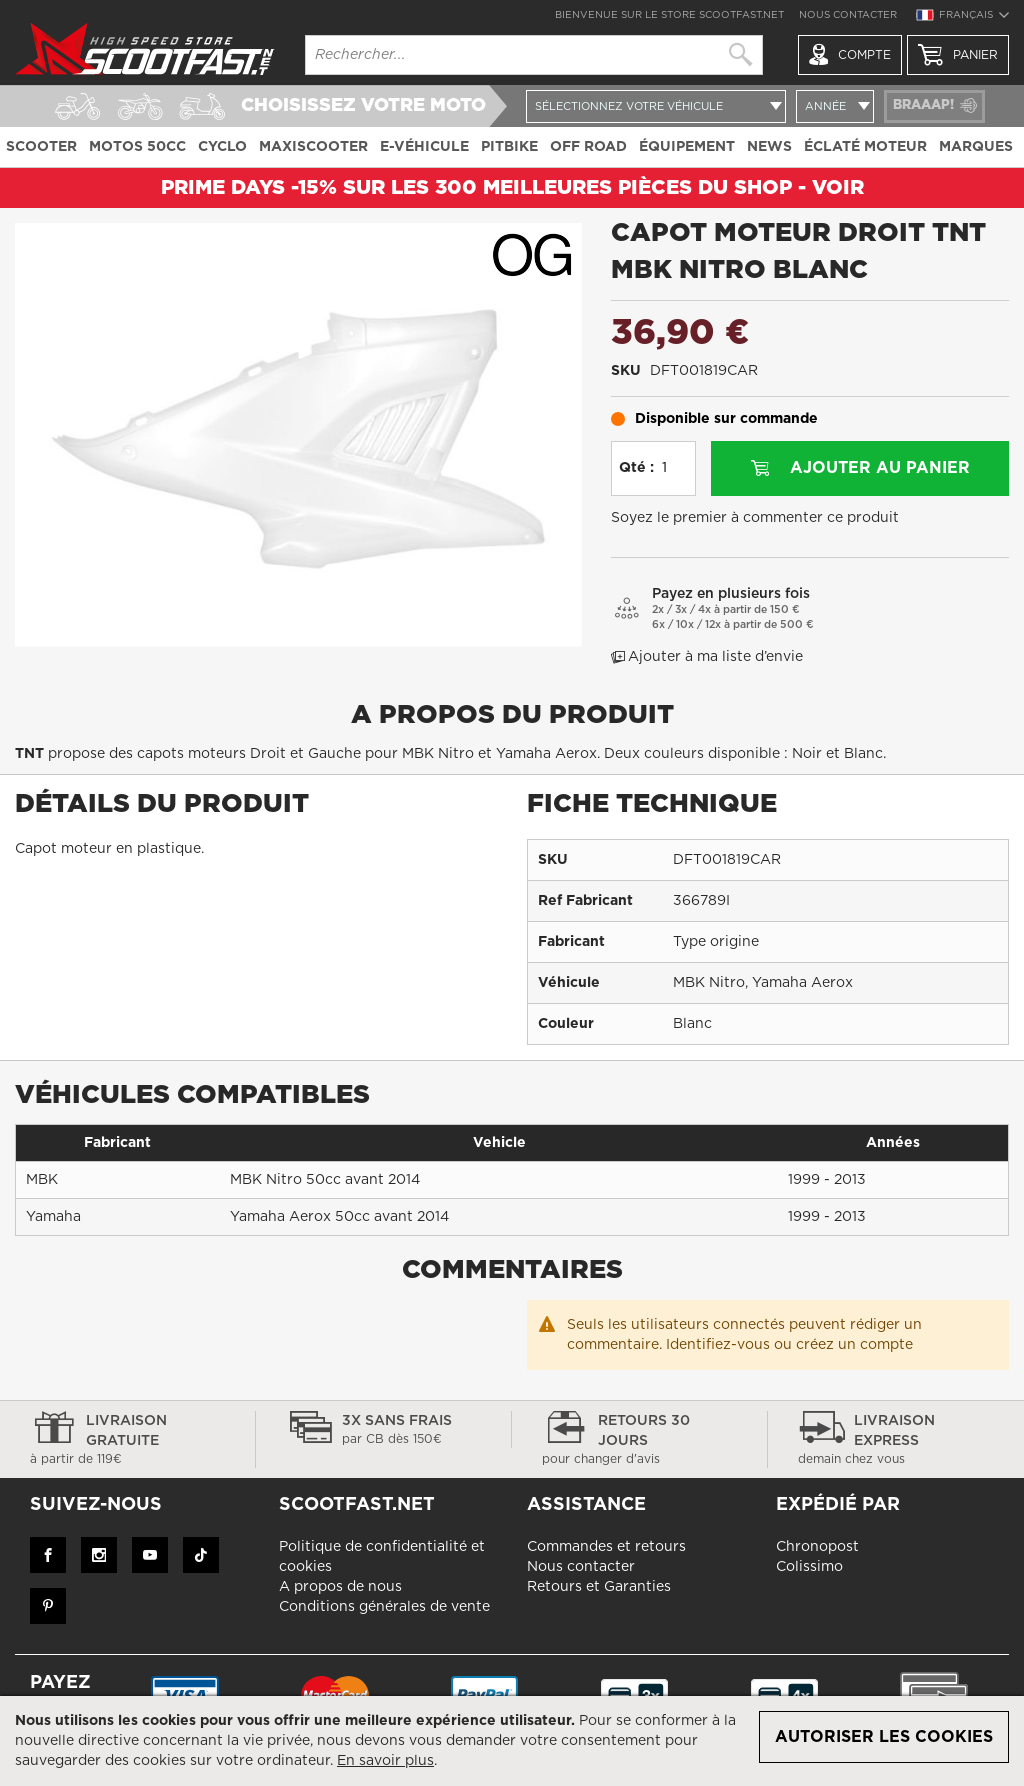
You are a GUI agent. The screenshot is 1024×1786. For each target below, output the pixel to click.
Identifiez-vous (718, 1345)
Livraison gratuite (127, 1441)
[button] (962, 18)
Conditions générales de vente (384, 1607)
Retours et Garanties (599, 1587)
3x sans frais (383, 1431)
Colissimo (809, 1567)
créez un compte (854, 1345)
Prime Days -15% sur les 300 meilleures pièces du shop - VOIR (512, 188)
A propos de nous (340, 1587)
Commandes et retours (606, 1547)
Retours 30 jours (639, 1441)
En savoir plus (385, 1761)
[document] (512, 1741)
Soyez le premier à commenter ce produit (755, 518)
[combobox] (534, 55)
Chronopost (817, 1547)
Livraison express (896, 1441)
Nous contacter (848, 15)
